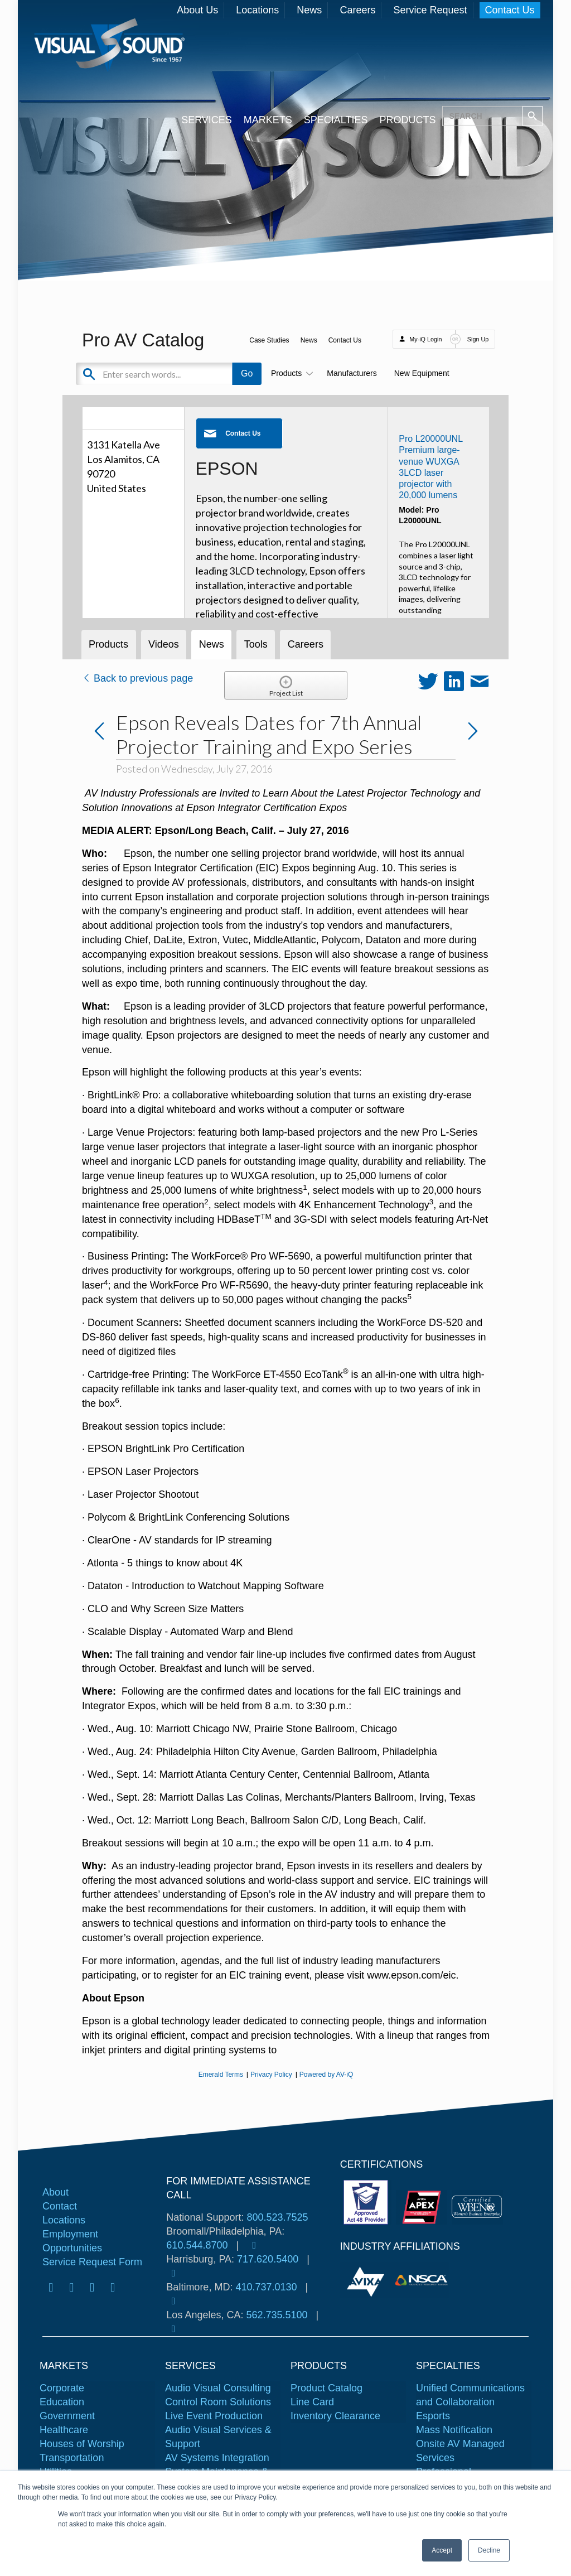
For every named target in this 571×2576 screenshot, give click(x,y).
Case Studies (269, 340)
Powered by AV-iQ (326, 2074)
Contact (59, 2206)
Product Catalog (326, 2388)
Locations (257, 10)
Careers (357, 10)
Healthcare (64, 2429)
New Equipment (421, 373)
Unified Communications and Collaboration (470, 2395)
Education (62, 2402)
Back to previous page (137, 678)
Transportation (72, 2457)
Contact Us (510, 10)
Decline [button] (489, 2550)
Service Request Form (92, 2262)
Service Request (430, 10)
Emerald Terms (221, 2074)
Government (67, 2415)
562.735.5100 (276, 2315)
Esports (433, 2415)
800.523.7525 (277, 2217)
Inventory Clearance (335, 2415)
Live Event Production (214, 2415)
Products (290, 373)
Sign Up (477, 339)
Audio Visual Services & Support (218, 2436)
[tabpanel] (367, 2280)
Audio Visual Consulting (218, 2388)
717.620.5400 (267, 2259)
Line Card (312, 2402)
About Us (197, 10)
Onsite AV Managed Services (460, 2450)
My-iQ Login (425, 339)
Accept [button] (442, 2550)
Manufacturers (351, 373)
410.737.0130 (266, 2287)
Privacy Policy (271, 2074)
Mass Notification (454, 2429)
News (309, 10)
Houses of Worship (82, 2443)
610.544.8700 (197, 2245)
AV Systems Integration (217, 2457)
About (55, 2192)
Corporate (62, 2388)
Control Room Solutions (218, 2402)
